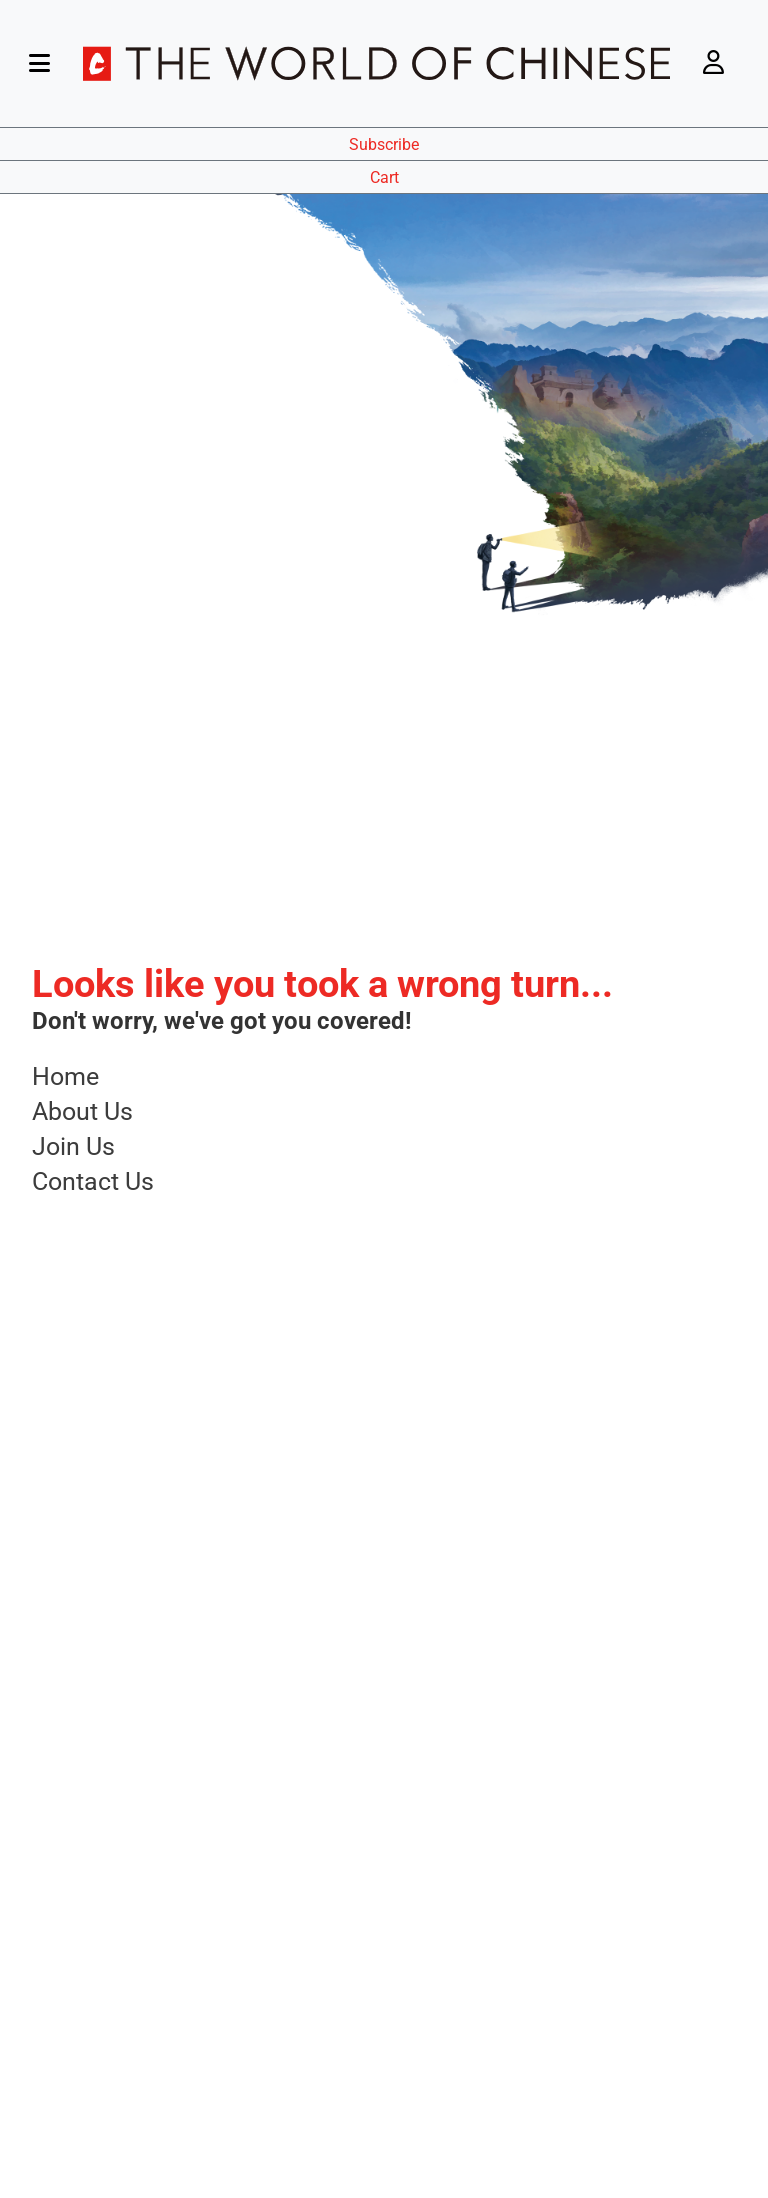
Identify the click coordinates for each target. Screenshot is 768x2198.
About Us (82, 1111)
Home (65, 1076)
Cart (384, 177)
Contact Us (93, 1181)
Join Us (73, 1146)
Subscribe (384, 144)
